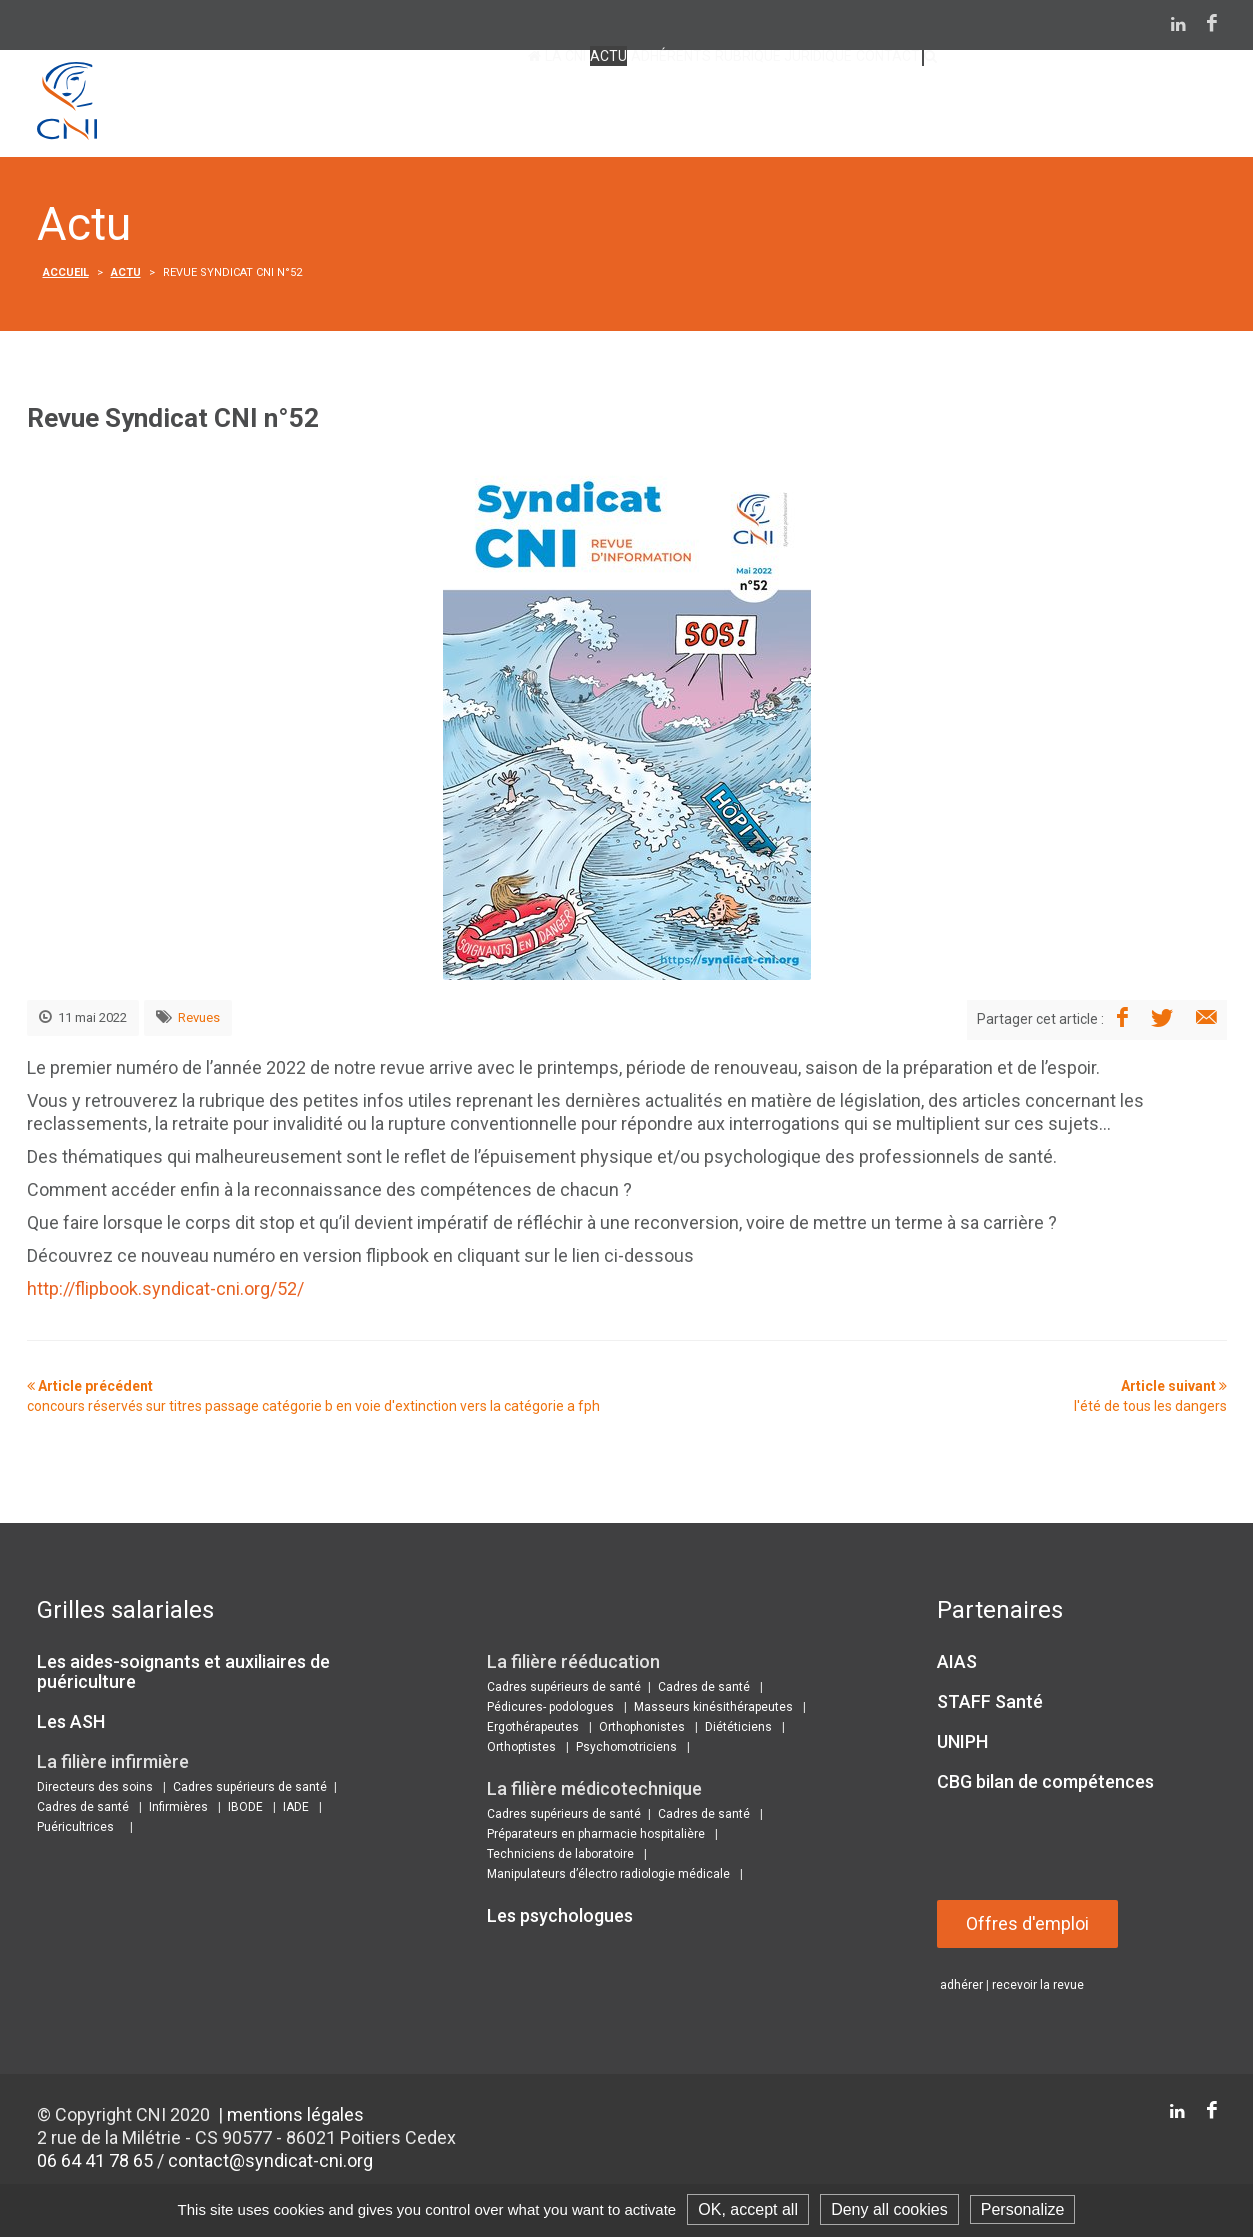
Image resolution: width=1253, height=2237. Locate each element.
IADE (296, 1810)
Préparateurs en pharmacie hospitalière (596, 1837)
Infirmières (178, 1810)
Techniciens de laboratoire (560, 1857)
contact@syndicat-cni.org (270, 2163)
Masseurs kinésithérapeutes (713, 1710)
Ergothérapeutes (533, 1730)
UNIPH (962, 1744)
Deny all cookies (889, 2209)
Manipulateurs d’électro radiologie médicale (608, 1877)
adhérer (961, 1988)
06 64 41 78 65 (95, 2163)
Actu (433, 107)
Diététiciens (738, 1730)
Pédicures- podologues (550, 1710)
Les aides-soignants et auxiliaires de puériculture (183, 1674)
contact (838, 107)
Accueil (66, 275)
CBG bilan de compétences (1045, 1784)
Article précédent (313, 1399)
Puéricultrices (75, 1830)
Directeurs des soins (95, 1790)
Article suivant (1150, 1399)
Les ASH (71, 1724)
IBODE (245, 1810)
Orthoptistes (521, 1750)
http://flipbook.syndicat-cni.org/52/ (165, 1291)
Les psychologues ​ (562, 1918)
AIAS (957, 1664)
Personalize (1023, 2209)
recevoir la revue (1038, 1988)
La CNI (355, 107)
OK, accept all (748, 2209)
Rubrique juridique (690, 107)
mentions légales (295, 2117)
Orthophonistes (642, 1730)
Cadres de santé (83, 1810)
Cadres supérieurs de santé (250, 1790)
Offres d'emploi (1028, 1926)
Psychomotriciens (626, 1750)
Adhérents (532, 107)
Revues (199, 1020)
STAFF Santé (990, 1704)
